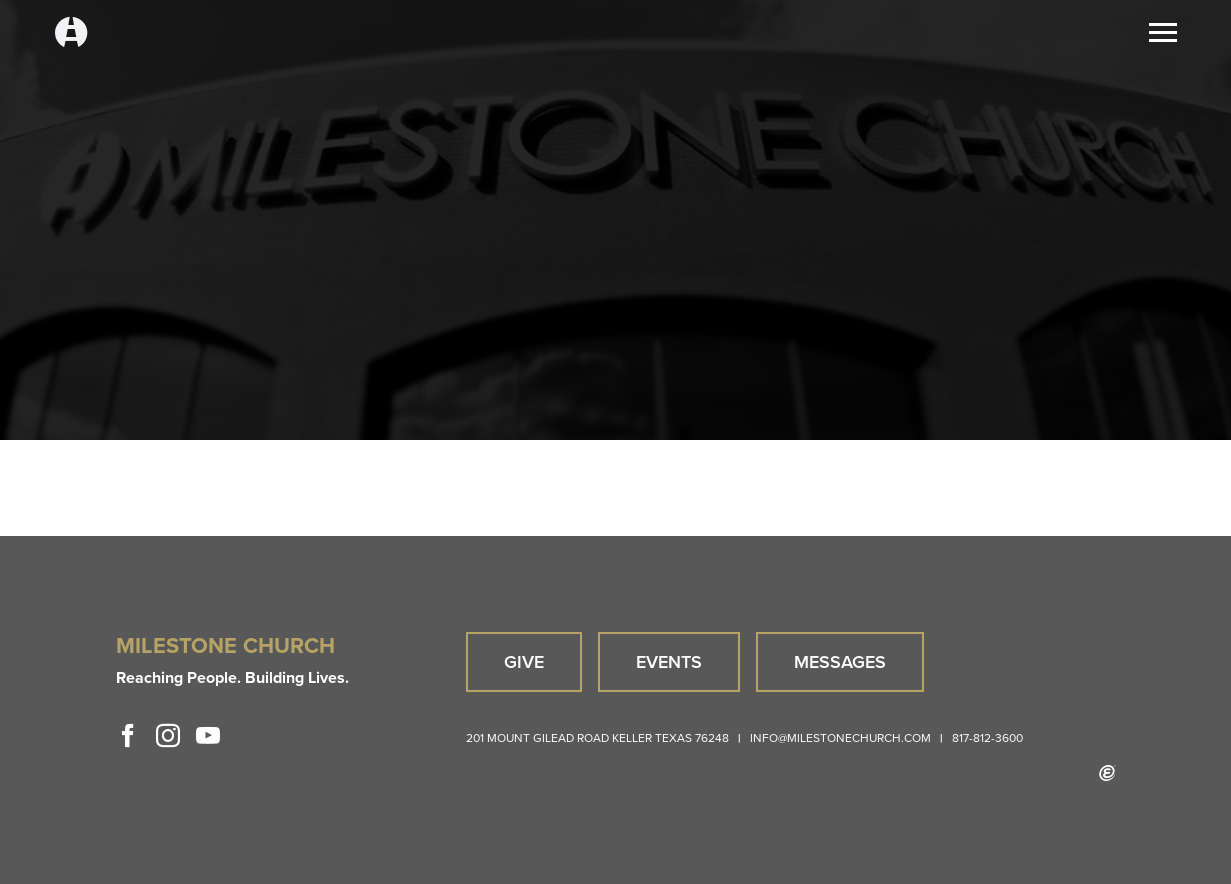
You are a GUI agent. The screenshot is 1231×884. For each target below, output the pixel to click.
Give (524, 661)
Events (669, 661)
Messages (840, 661)
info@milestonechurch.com (840, 738)
